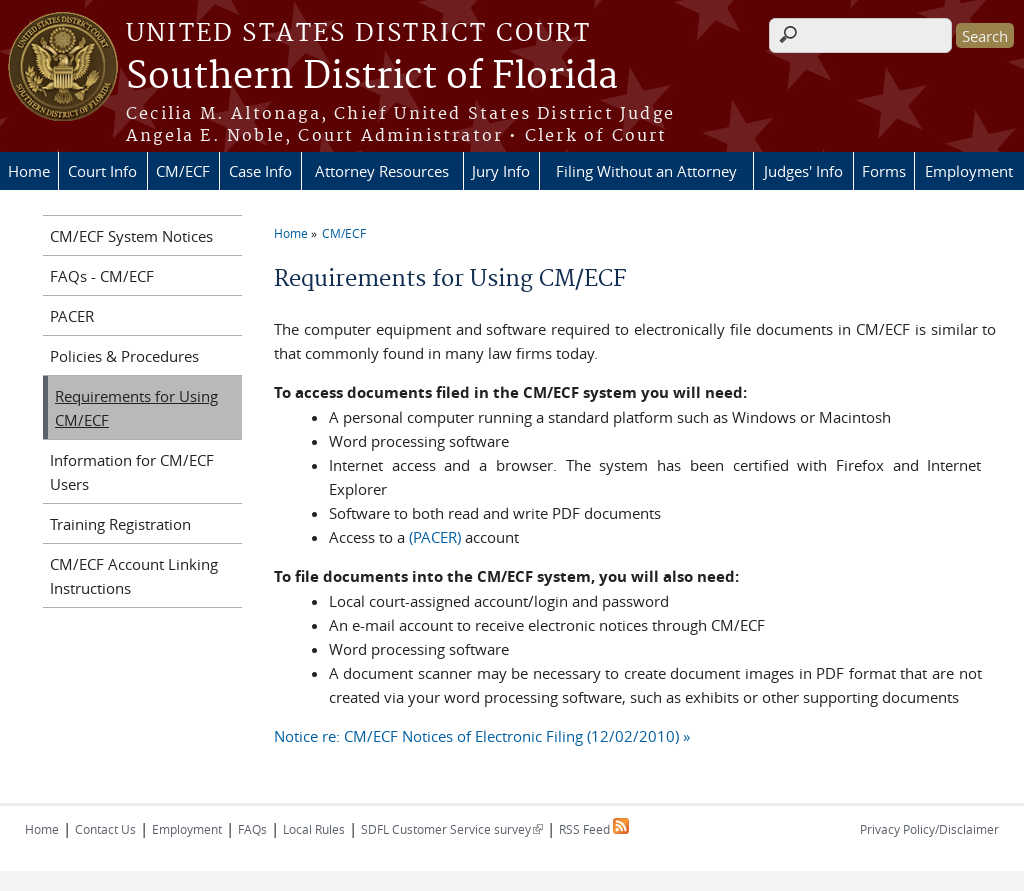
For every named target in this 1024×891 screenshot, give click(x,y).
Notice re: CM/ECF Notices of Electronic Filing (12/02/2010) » (482, 736)
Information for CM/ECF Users (132, 472)
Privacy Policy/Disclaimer (929, 829)
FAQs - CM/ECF (102, 276)
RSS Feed (594, 829)
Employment (969, 171)
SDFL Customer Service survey (452, 829)
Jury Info (501, 171)
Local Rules (314, 829)
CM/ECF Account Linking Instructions (134, 576)
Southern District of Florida (372, 77)
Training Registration (120, 524)
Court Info (102, 171)
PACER (72, 316)
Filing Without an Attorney (646, 171)
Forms (884, 171)
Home (29, 171)
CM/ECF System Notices (131, 236)
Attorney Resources (382, 171)
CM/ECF (183, 171)
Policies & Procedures (124, 356)
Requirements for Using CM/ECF (136, 408)
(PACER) (435, 537)
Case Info (260, 171)
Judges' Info (803, 171)
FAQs (252, 829)
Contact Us (105, 829)
